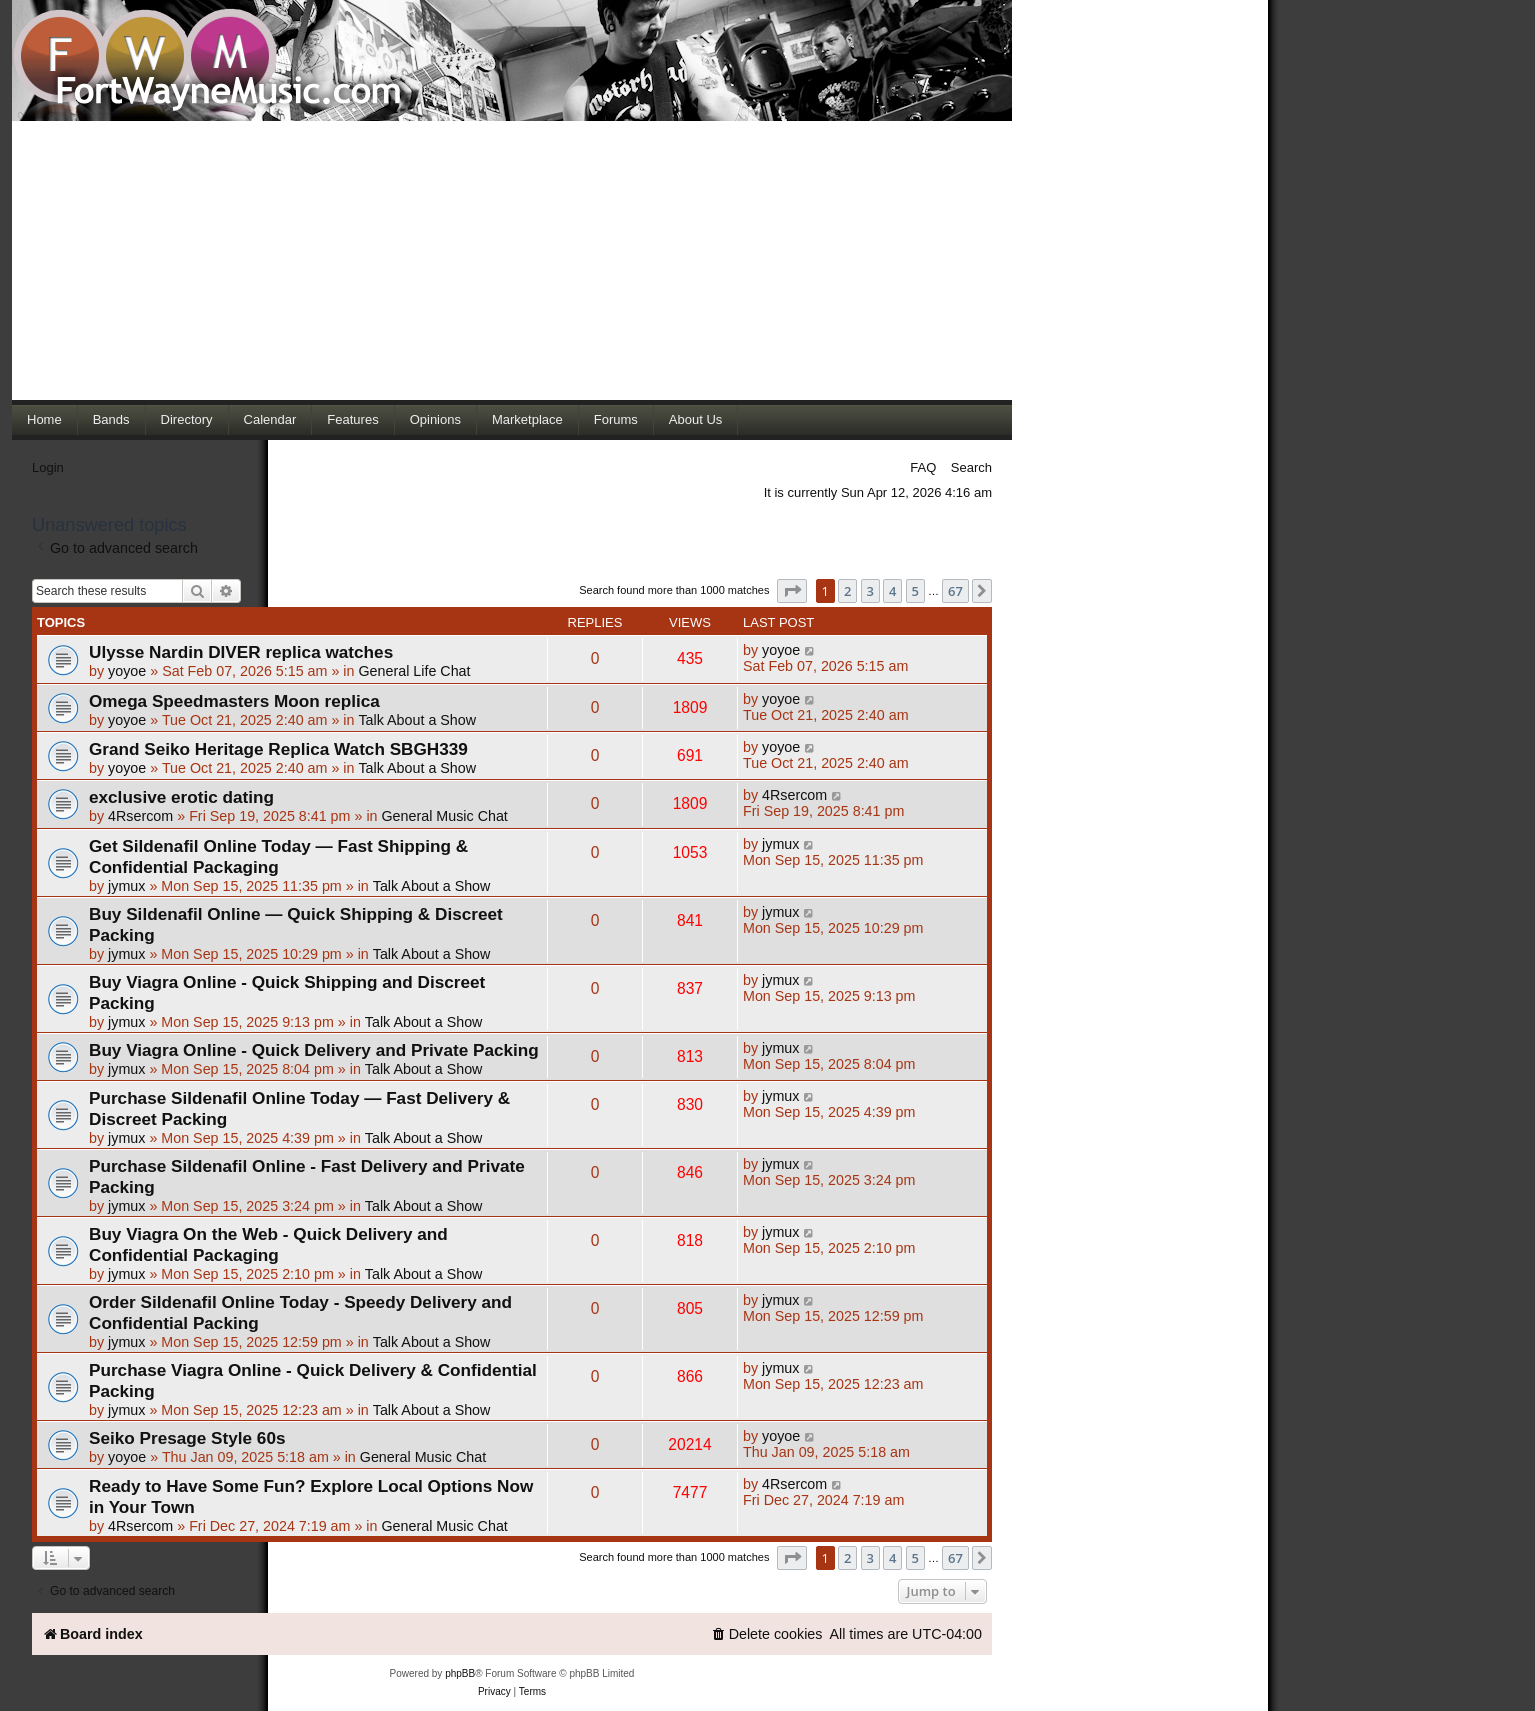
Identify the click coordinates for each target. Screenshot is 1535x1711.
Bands (111, 419)
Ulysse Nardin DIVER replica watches (241, 652)
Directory (187, 419)
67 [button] (955, 591)
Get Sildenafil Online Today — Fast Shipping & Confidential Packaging (278, 856)
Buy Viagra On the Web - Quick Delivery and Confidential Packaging (268, 1244)
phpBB (460, 1673)
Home (44, 419)
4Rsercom (140, 816)
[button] (792, 591)
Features (352, 419)
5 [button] (915, 591)
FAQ (923, 467)
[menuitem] (767, 1634)
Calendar (270, 419)
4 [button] (892, 591)
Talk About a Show (417, 720)
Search (971, 467)
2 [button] (847, 591)
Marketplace (527, 419)
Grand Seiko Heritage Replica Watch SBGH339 (278, 749)
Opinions (435, 419)
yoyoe (127, 671)
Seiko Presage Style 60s (187, 1438)
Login (48, 467)
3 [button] (870, 591)
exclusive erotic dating (181, 797)
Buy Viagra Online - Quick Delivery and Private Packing (314, 1050)
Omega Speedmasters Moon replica (234, 701)
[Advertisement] (512, 260)
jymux (126, 886)
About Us (695, 419)
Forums (616, 419)
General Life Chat (414, 671)
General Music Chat (444, 816)
